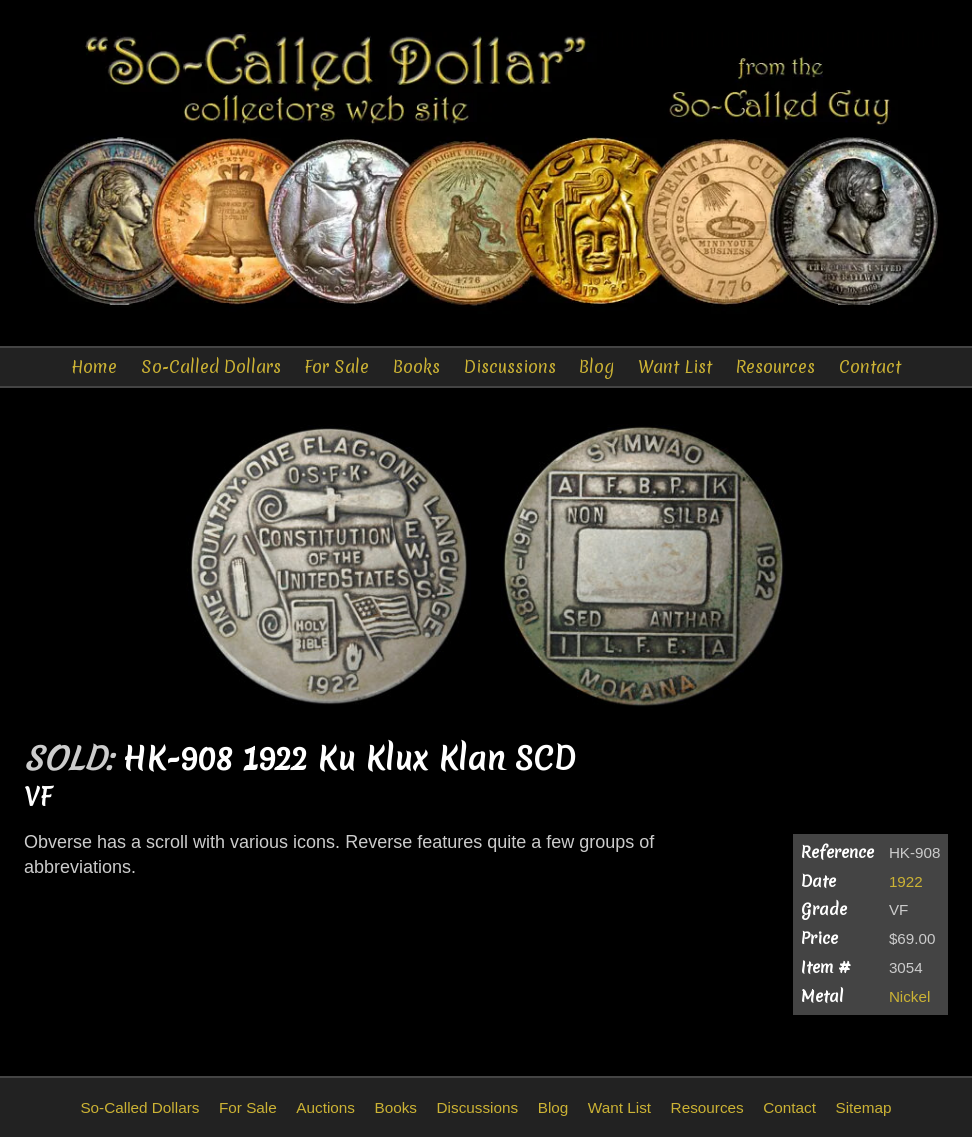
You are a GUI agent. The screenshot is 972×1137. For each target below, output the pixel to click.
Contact (870, 366)
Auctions (325, 1107)
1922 (906, 881)
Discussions (510, 366)
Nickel (909, 996)
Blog (596, 366)
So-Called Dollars (211, 366)
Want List (675, 366)
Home (94, 366)
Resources (775, 366)
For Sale (336, 366)
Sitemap (863, 1107)
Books (416, 366)
